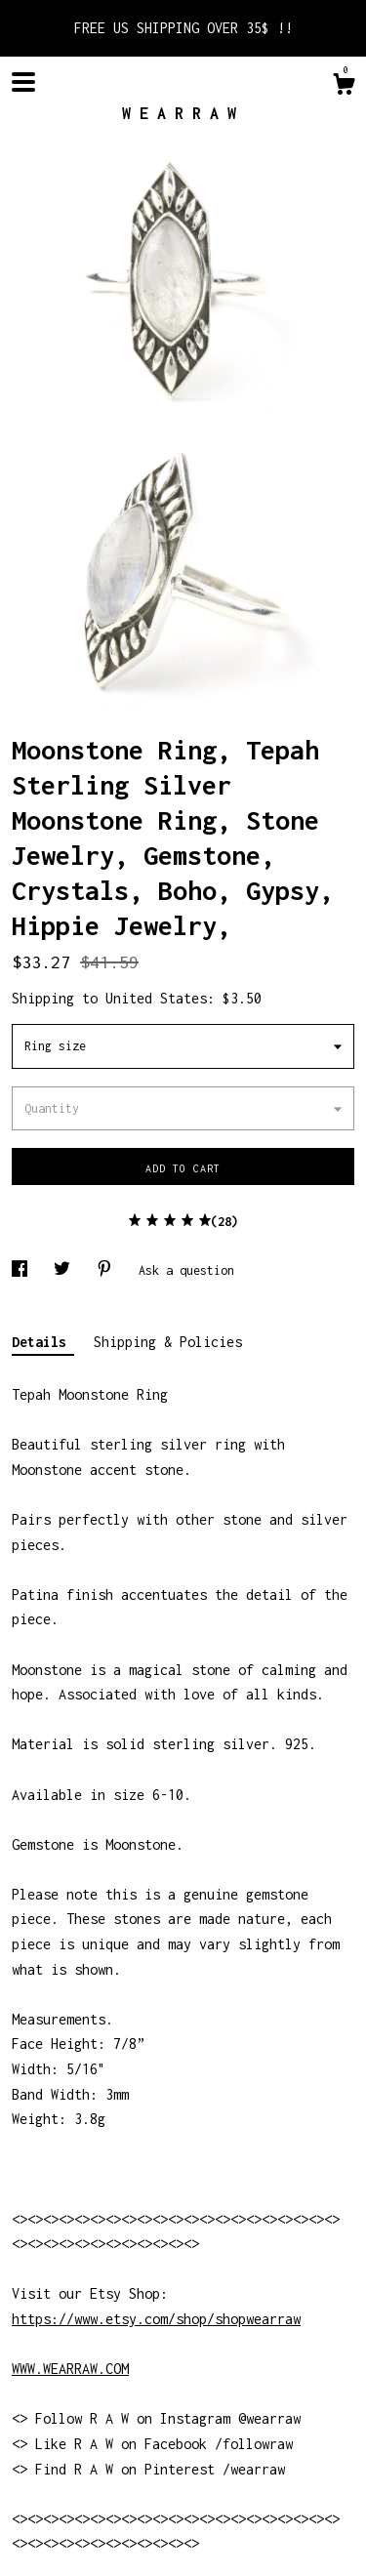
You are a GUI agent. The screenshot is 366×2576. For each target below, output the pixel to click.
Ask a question (186, 1270)
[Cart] (343, 87)
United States (156, 998)
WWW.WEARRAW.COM (70, 2368)
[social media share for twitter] (65, 1270)
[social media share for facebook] (23, 1270)
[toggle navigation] (23, 82)
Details (43, 1341)
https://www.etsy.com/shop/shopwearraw (156, 2318)
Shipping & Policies (168, 1341)
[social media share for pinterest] (108, 1270)
